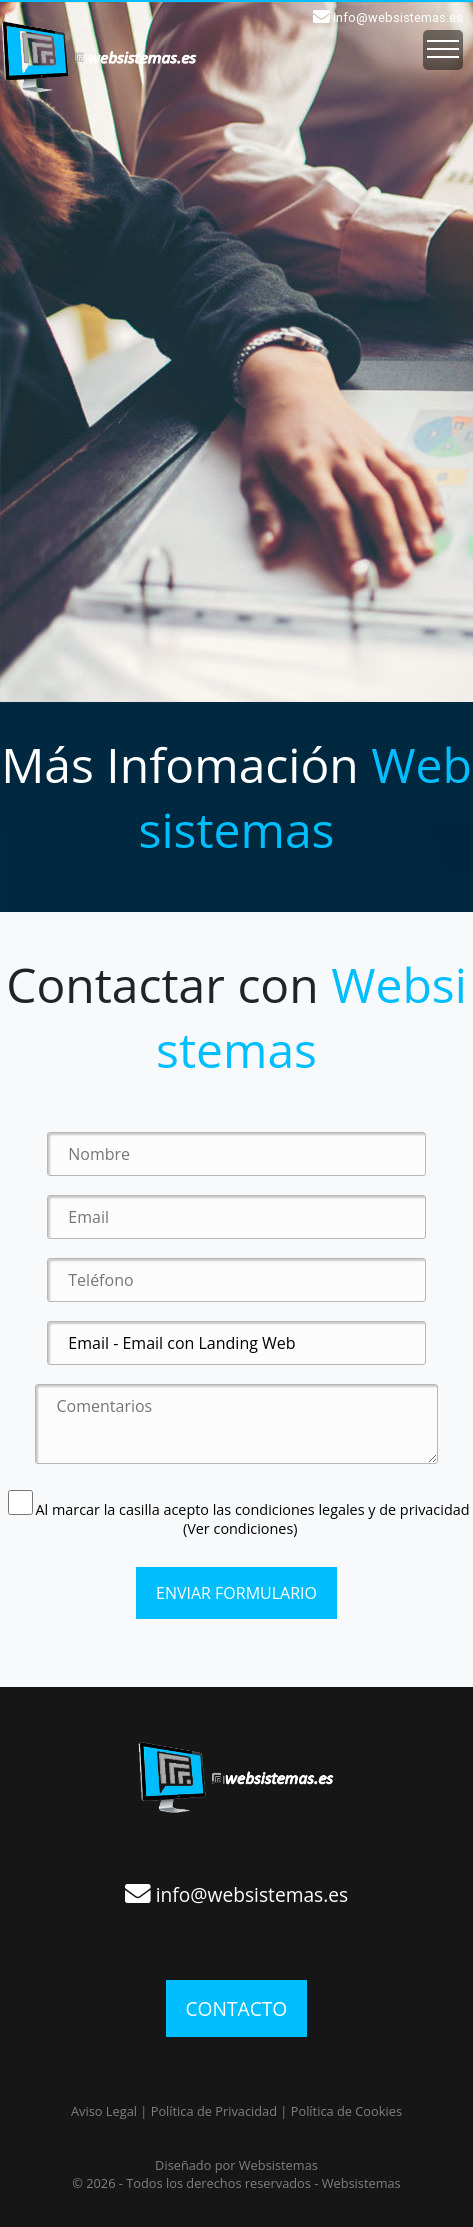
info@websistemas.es (398, 17)
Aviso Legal (104, 2111)
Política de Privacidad (214, 2111)
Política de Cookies (346, 2111)
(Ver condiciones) (240, 1528)
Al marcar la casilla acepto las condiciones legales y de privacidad (239, 1509)
